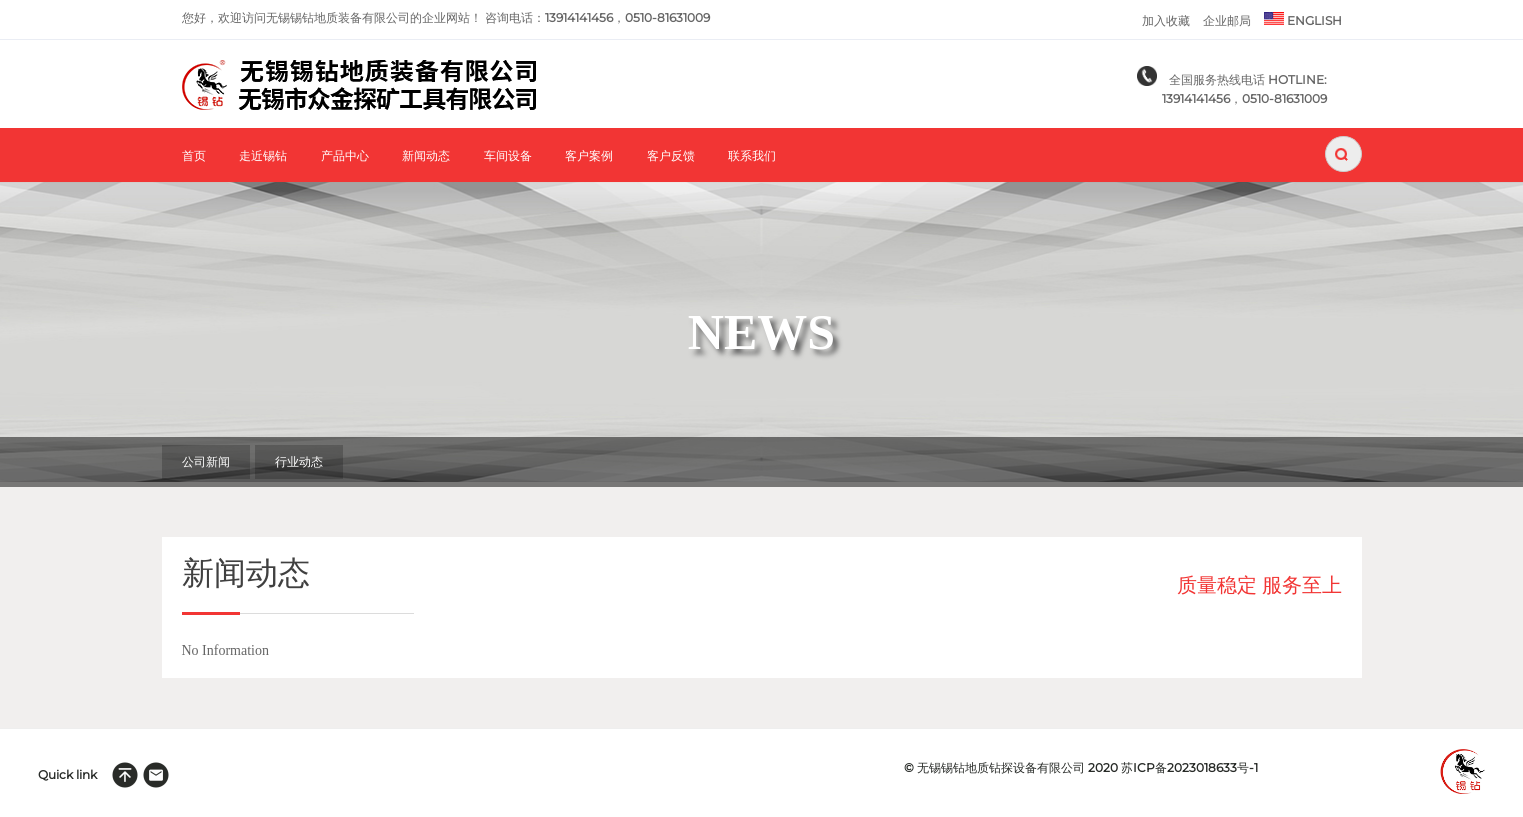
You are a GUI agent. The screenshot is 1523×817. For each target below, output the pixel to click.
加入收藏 (1166, 21)
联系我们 (752, 156)
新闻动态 (426, 156)
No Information (225, 650)
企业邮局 (1227, 21)
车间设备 (508, 156)
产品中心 (345, 156)
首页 (194, 156)
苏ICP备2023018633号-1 (1189, 767)
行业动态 (299, 462)
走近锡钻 (263, 156)
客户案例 (589, 156)
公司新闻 (206, 462)
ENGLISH (1303, 19)
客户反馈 (671, 156)
